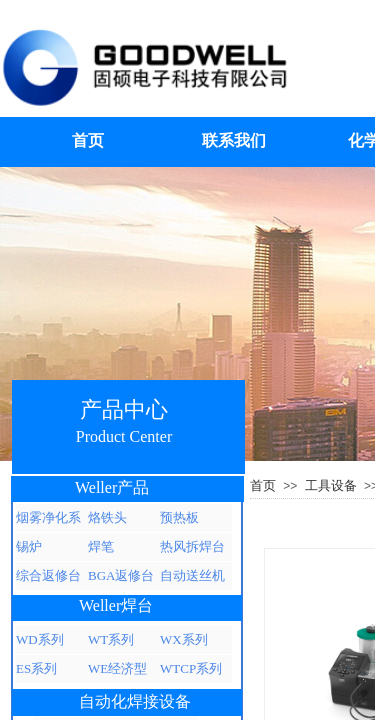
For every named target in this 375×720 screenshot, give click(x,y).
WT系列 (111, 639)
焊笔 (101, 546)
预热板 (179, 517)
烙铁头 (107, 517)
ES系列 (36, 668)
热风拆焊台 (192, 546)
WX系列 (184, 639)
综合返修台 (48, 575)
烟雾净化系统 (48, 521)
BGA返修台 (121, 575)
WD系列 (40, 639)
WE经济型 (117, 668)
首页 (263, 485)
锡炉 (29, 546)
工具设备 (331, 485)
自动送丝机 (192, 575)
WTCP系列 (191, 668)
